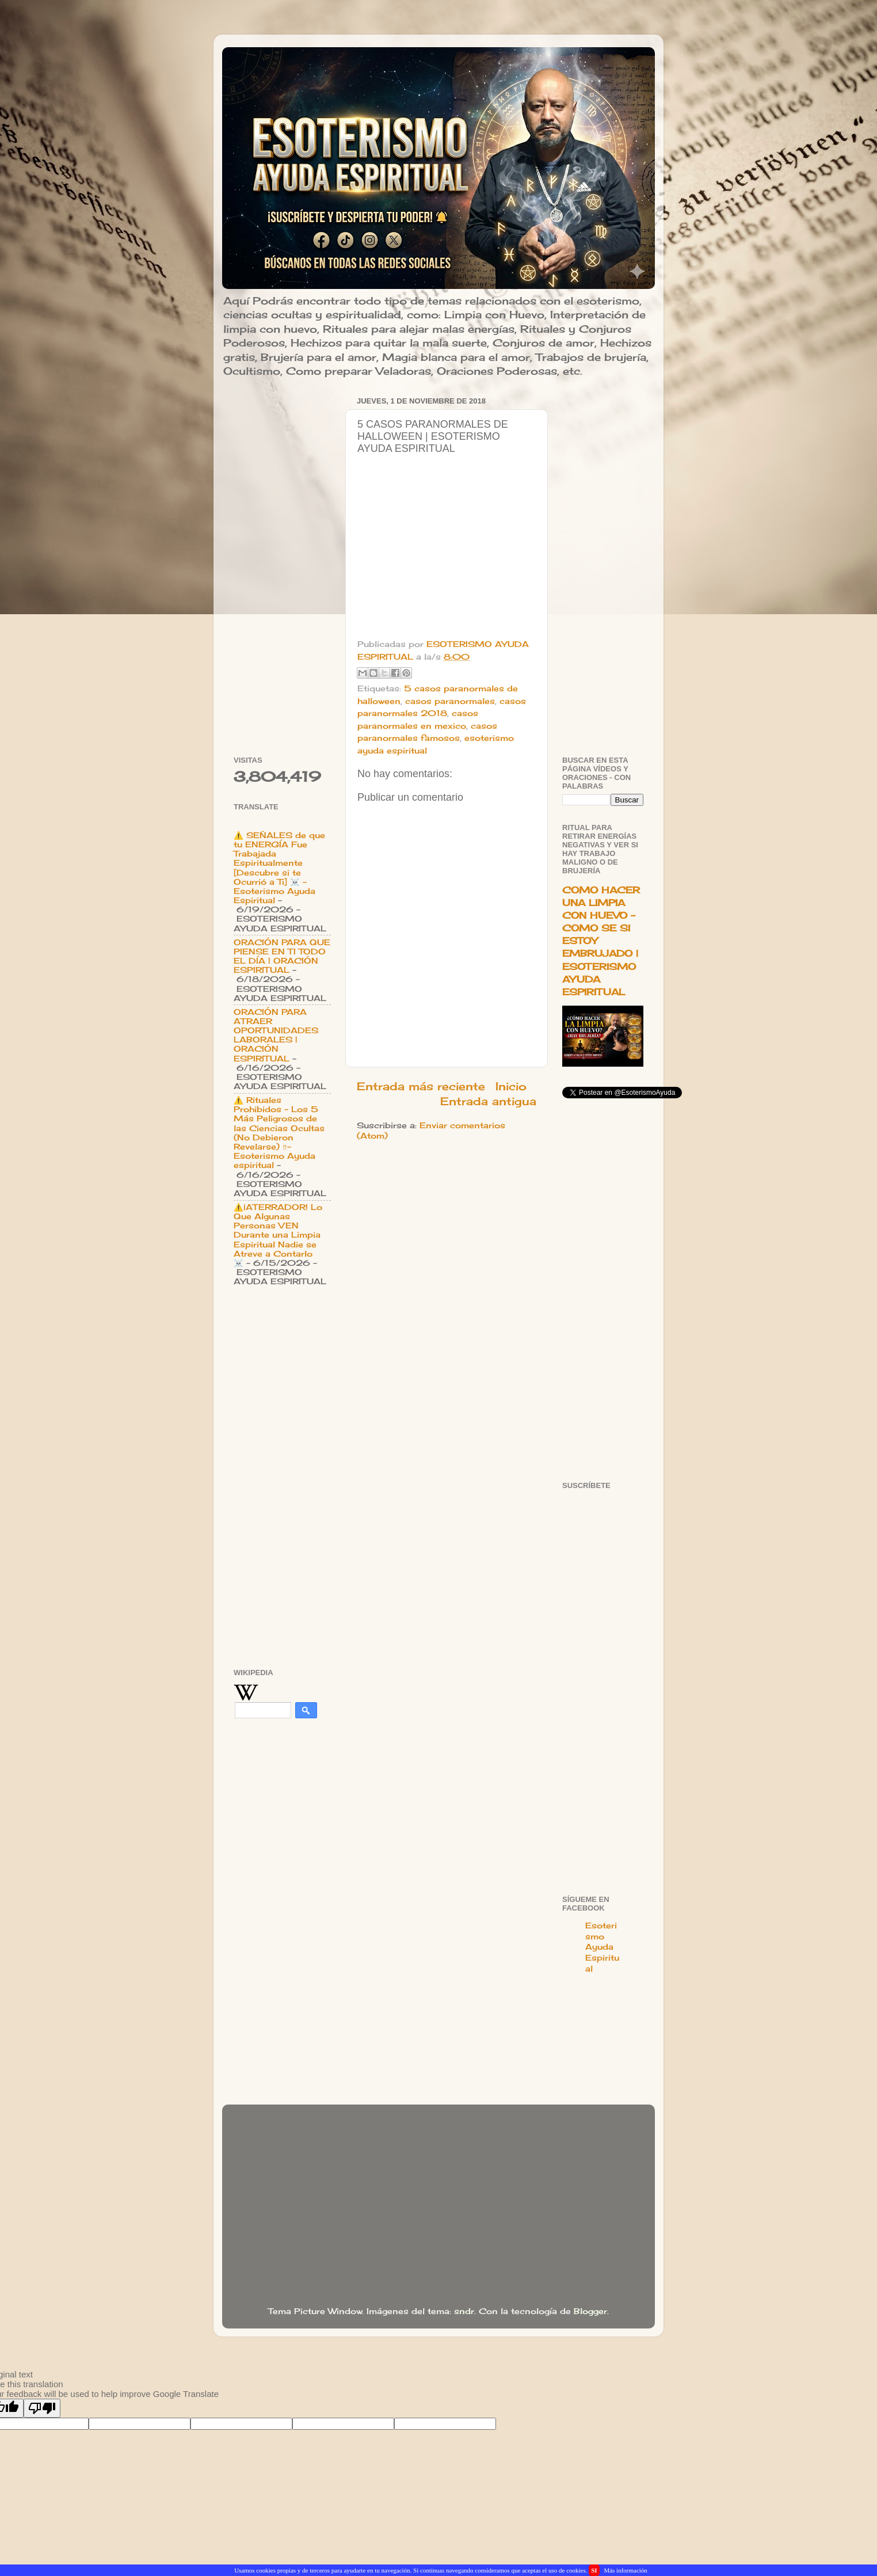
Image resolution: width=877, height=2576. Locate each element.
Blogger (590, 2311)
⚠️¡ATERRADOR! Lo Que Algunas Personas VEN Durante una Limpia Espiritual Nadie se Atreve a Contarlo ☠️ (278, 1235)
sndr (464, 2311)
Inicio (511, 1086)
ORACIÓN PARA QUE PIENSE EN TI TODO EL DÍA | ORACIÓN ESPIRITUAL (282, 956)
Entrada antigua (488, 1101)
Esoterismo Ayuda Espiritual (602, 1947)
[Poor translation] (42, 2408)
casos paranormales (450, 701)
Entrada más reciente (421, 1086)
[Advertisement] (282, 566)
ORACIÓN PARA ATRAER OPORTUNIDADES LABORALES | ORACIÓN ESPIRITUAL (276, 1035)
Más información (625, 2570)
